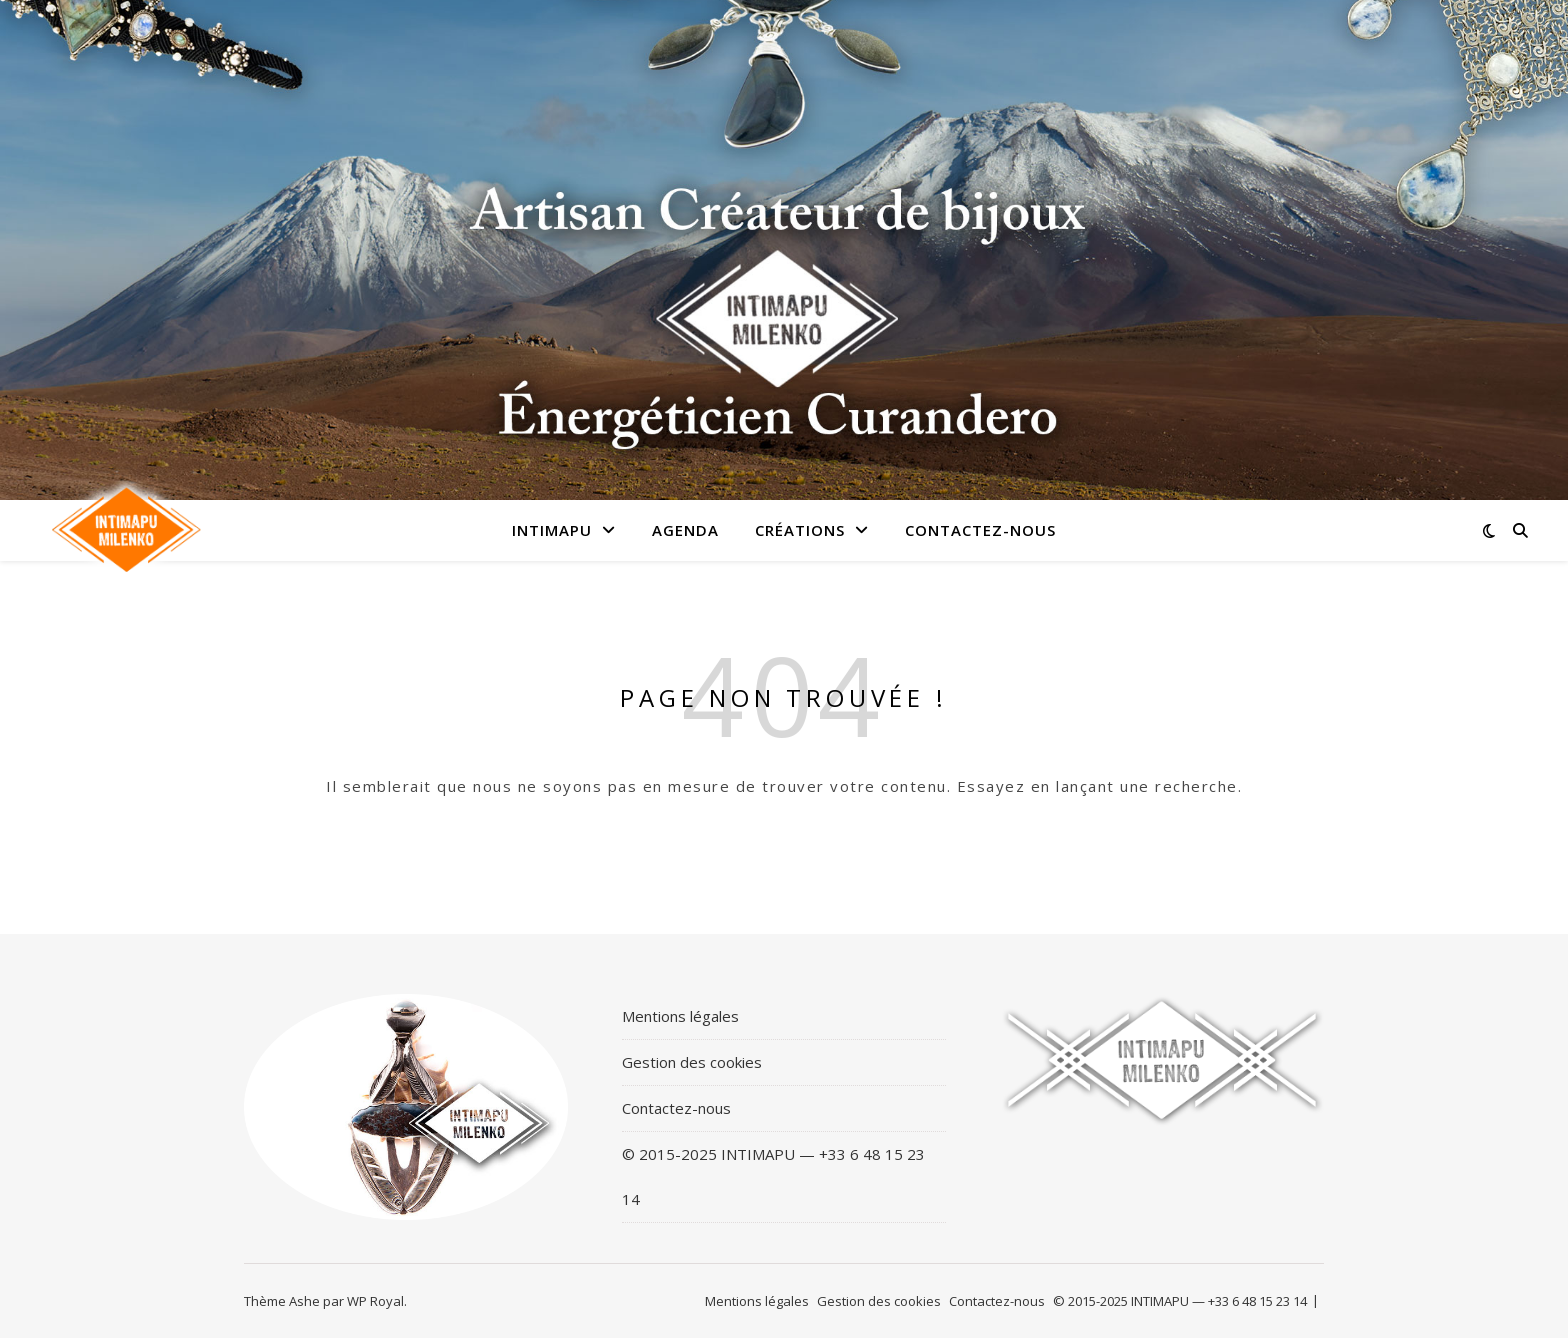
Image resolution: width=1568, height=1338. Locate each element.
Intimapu (552, 530)
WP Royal (375, 1301)
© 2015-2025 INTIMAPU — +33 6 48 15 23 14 (773, 1176)
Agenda (685, 530)
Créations (800, 530)
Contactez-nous (980, 530)
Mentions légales (680, 1016)
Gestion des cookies (692, 1062)
